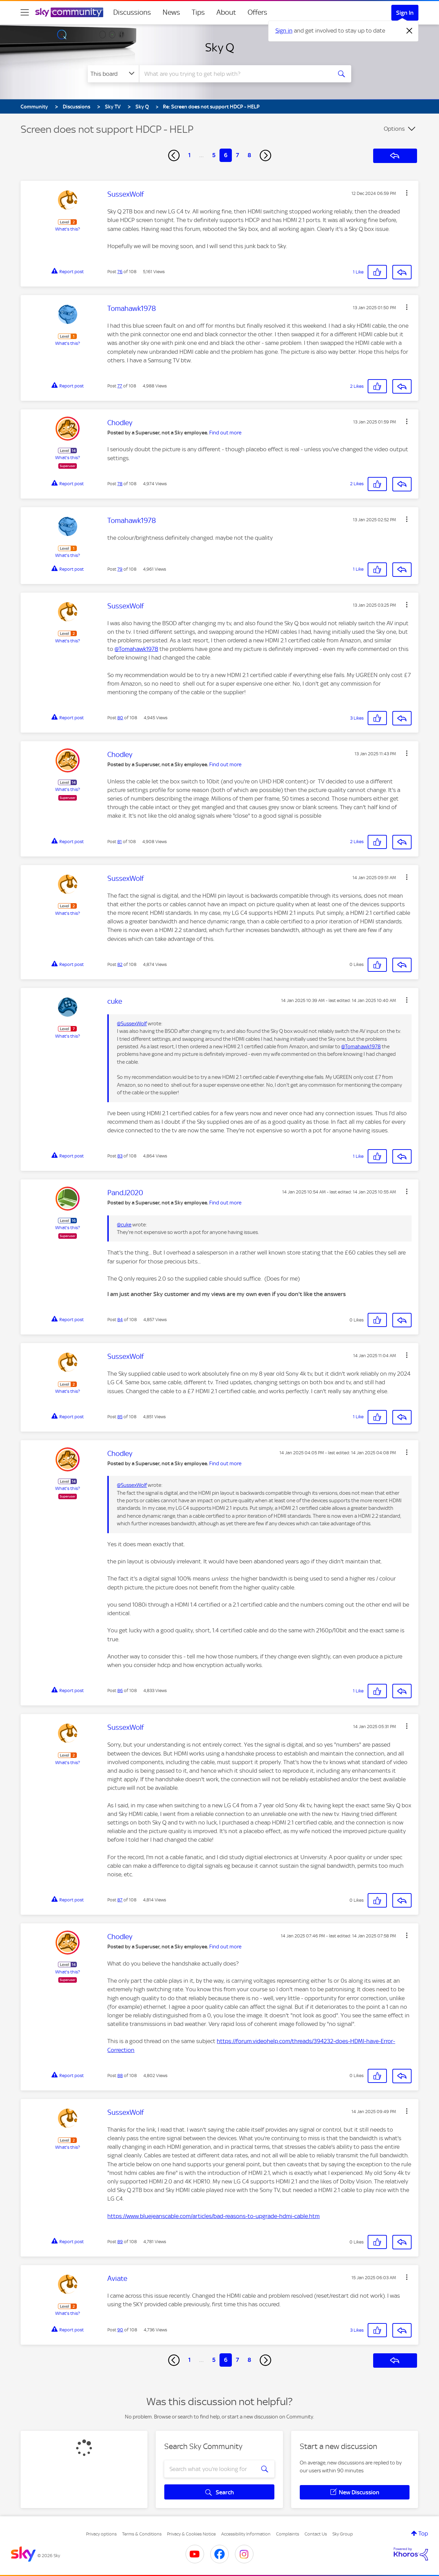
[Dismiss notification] (409, 30)
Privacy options (101, 2534)
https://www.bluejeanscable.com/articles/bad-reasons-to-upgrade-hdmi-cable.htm (213, 2216)
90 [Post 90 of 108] (120, 2329)
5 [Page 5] (213, 155)
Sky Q (219, 47)
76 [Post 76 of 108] (119, 271)
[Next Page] (265, 155)
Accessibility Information (246, 2534)
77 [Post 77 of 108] (119, 385)
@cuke (124, 1225)
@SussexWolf (132, 1024)
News (171, 12)
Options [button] (394, 128)
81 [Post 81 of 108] (119, 841)
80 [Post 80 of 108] (120, 717)
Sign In (405, 12)
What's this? (67, 229)
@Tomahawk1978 (136, 648)
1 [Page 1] (189, 155)
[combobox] (234, 73)
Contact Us (316, 2534)
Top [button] (423, 2533)
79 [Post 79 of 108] (119, 569)
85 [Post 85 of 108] (119, 1416)
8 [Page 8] (249, 155)
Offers (257, 12)
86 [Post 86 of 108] (120, 1690)
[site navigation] (25, 12)
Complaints (287, 2534)
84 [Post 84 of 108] (120, 1319)
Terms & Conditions (142, 2534)
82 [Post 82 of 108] (119, 964)
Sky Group (342, 2534)
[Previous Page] (174, 155)
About (226, 12)
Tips (198, 12)
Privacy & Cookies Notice (191, 2534)
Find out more (225, 433)
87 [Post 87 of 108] (119, 1899)
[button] (407, 193)
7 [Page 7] (237, 155)
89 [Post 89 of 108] (120, 2241)
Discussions (132, 12)
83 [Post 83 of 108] (119, 1155)
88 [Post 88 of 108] (120, 2075)
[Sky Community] (69, 12)
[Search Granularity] (113, 73)
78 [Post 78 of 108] (119, 483)
